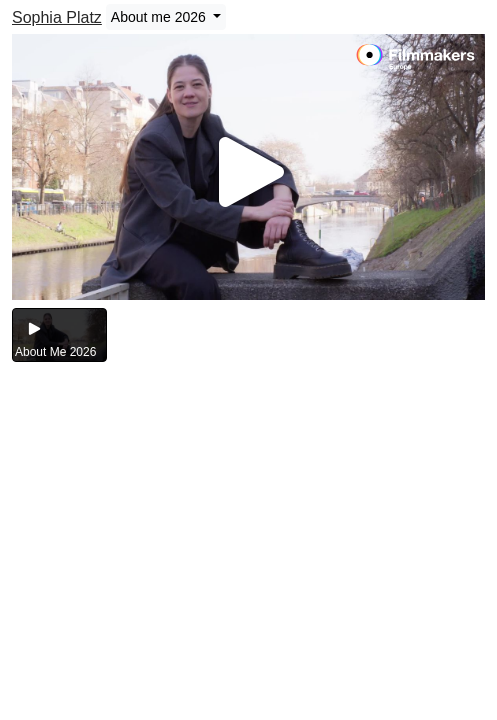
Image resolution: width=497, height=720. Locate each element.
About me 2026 (160, 17)
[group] (59, 335)
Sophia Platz (57, 17)
